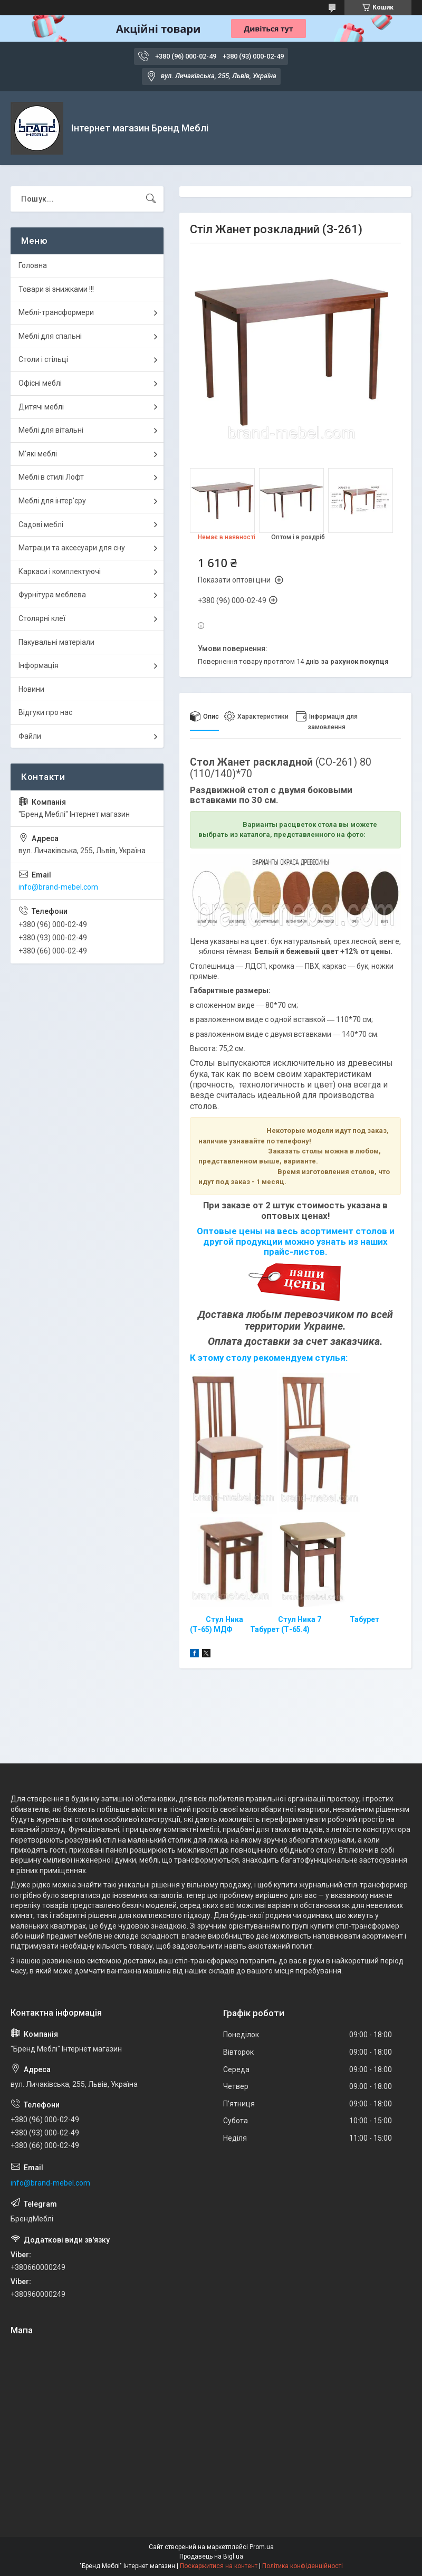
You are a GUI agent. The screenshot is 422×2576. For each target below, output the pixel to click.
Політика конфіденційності (302, 2566)
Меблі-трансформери (56, 312)
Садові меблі (40, 524)
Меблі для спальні (50, 336)
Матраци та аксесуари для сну (71, 547)
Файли (29, 736)
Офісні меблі (40, 383)
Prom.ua (262, 2547)
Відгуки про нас (45, 712)
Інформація (38, 665)
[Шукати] (151, 199)
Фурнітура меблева (52, 594)
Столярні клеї (41, 618)
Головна (32, 265)
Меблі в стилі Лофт (51, 477)
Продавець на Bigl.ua (211, 2556)
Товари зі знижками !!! (56, 289)
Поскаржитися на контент (218, 2566)
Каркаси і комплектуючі (59, 571)
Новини (31, 689)
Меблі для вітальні (50, 430)
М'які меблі (37, 454)
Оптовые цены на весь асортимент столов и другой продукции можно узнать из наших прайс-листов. (296, 1241)
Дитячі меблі (41, 407)
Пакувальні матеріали (56, 642)
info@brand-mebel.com (58, 887)
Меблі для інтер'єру (52, 501)
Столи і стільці (43, 359)
